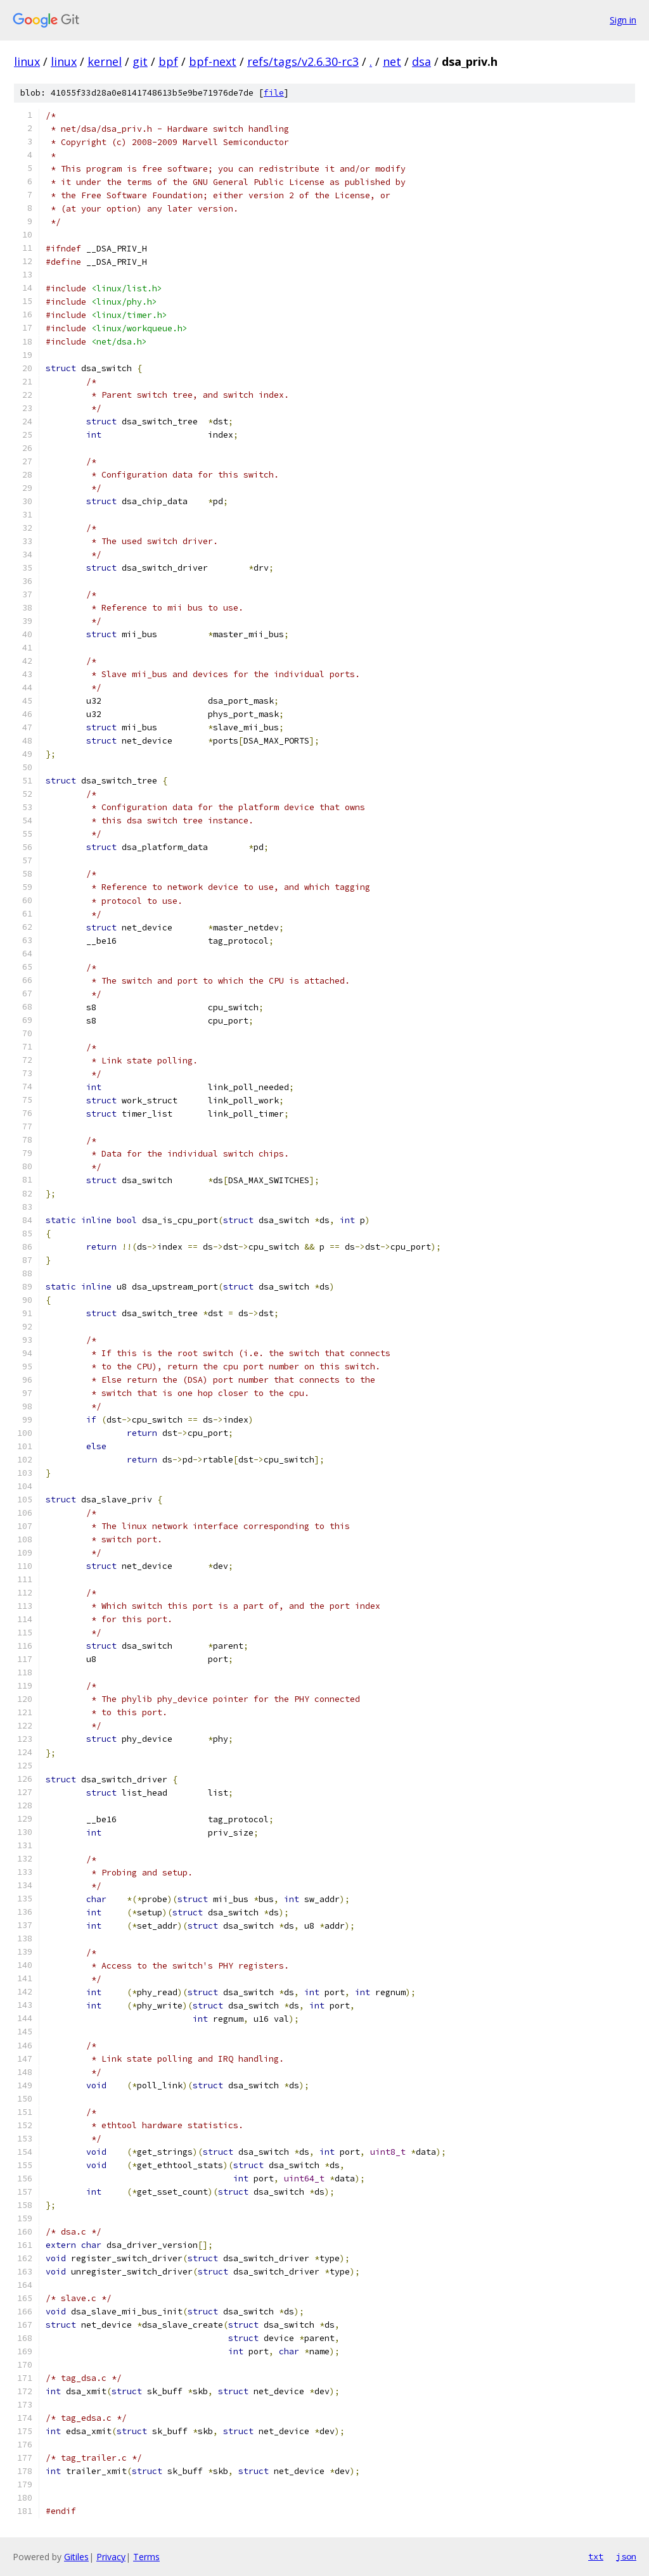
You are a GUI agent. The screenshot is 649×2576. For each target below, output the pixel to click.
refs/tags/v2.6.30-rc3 (303, 61)
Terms (146, 2557)
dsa (421, 61)
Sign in (623, 20)
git (140, 61)
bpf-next (212, 61)
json (626, 2556)
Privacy (110, 2557)
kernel (104, 61)
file (274, 92)
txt (595, 2556)
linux (27, 61)
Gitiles (76, 2557)
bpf (168, 61)
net (392, 61)
